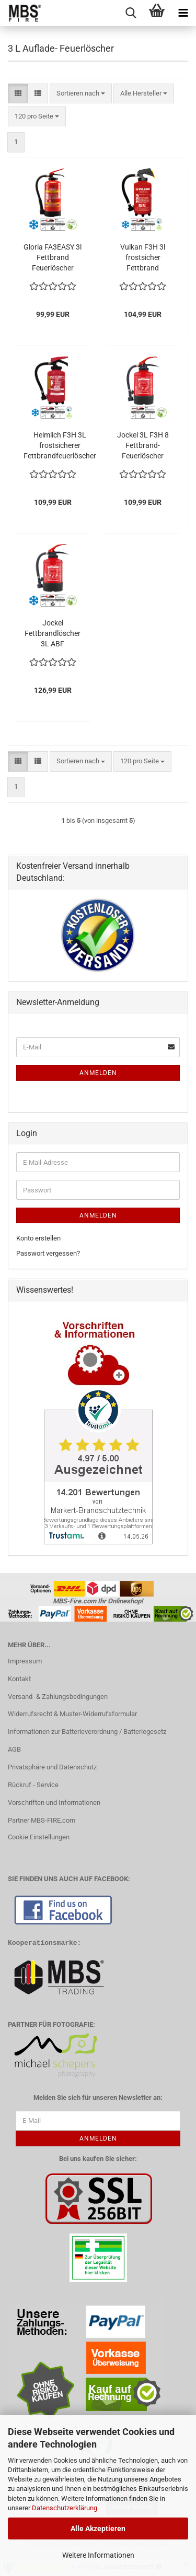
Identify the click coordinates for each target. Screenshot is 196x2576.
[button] (18, 94)
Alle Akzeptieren (98, 2528)
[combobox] (81, 94)
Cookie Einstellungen (39, 1837)
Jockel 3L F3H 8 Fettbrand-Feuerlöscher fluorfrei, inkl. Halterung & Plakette (143, 446)
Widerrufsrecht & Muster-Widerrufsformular (72, 1714)
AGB (14, 1749)
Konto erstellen (38, 1238)
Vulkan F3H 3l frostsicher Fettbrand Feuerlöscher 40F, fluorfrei (142, 258)
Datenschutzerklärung (64, 2508)
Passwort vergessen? (48, 1253)
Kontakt (19, 1679)
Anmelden (98, 1073)
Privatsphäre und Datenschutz (52, 1767)
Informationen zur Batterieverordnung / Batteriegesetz (87, 1731)
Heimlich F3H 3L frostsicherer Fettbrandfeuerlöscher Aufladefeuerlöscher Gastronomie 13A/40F (60, 446)
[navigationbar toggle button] (183, 13)
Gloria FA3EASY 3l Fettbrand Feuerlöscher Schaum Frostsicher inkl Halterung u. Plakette (53, 258)
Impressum (25, 1661)
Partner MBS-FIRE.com (41, 1820)
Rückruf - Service (33, 1785)
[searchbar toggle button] (131, 13)
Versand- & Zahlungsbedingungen (58, 1696)
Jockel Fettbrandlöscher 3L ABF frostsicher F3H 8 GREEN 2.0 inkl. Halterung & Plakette (52, 634)
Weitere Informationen (98, 2555)
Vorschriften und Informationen (54, 1802)
